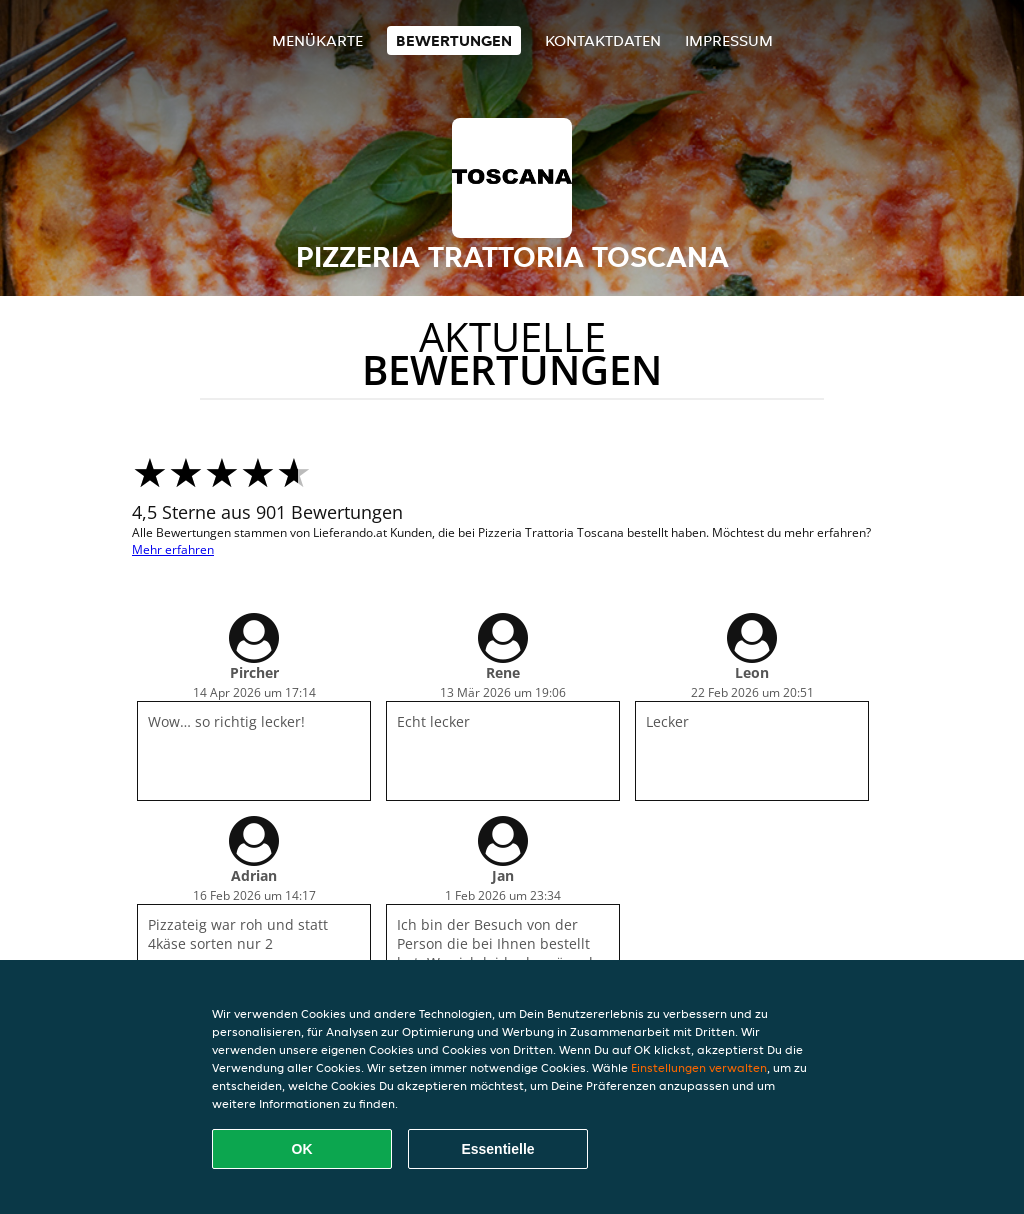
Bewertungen (454, 40)
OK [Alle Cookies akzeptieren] (302, 1149)
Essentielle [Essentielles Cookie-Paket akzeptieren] (497, 1149)
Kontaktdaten (603, 40)
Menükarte (317, 40)
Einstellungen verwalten (699, 1067)
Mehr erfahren (173, 549)
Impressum (729, 40)
